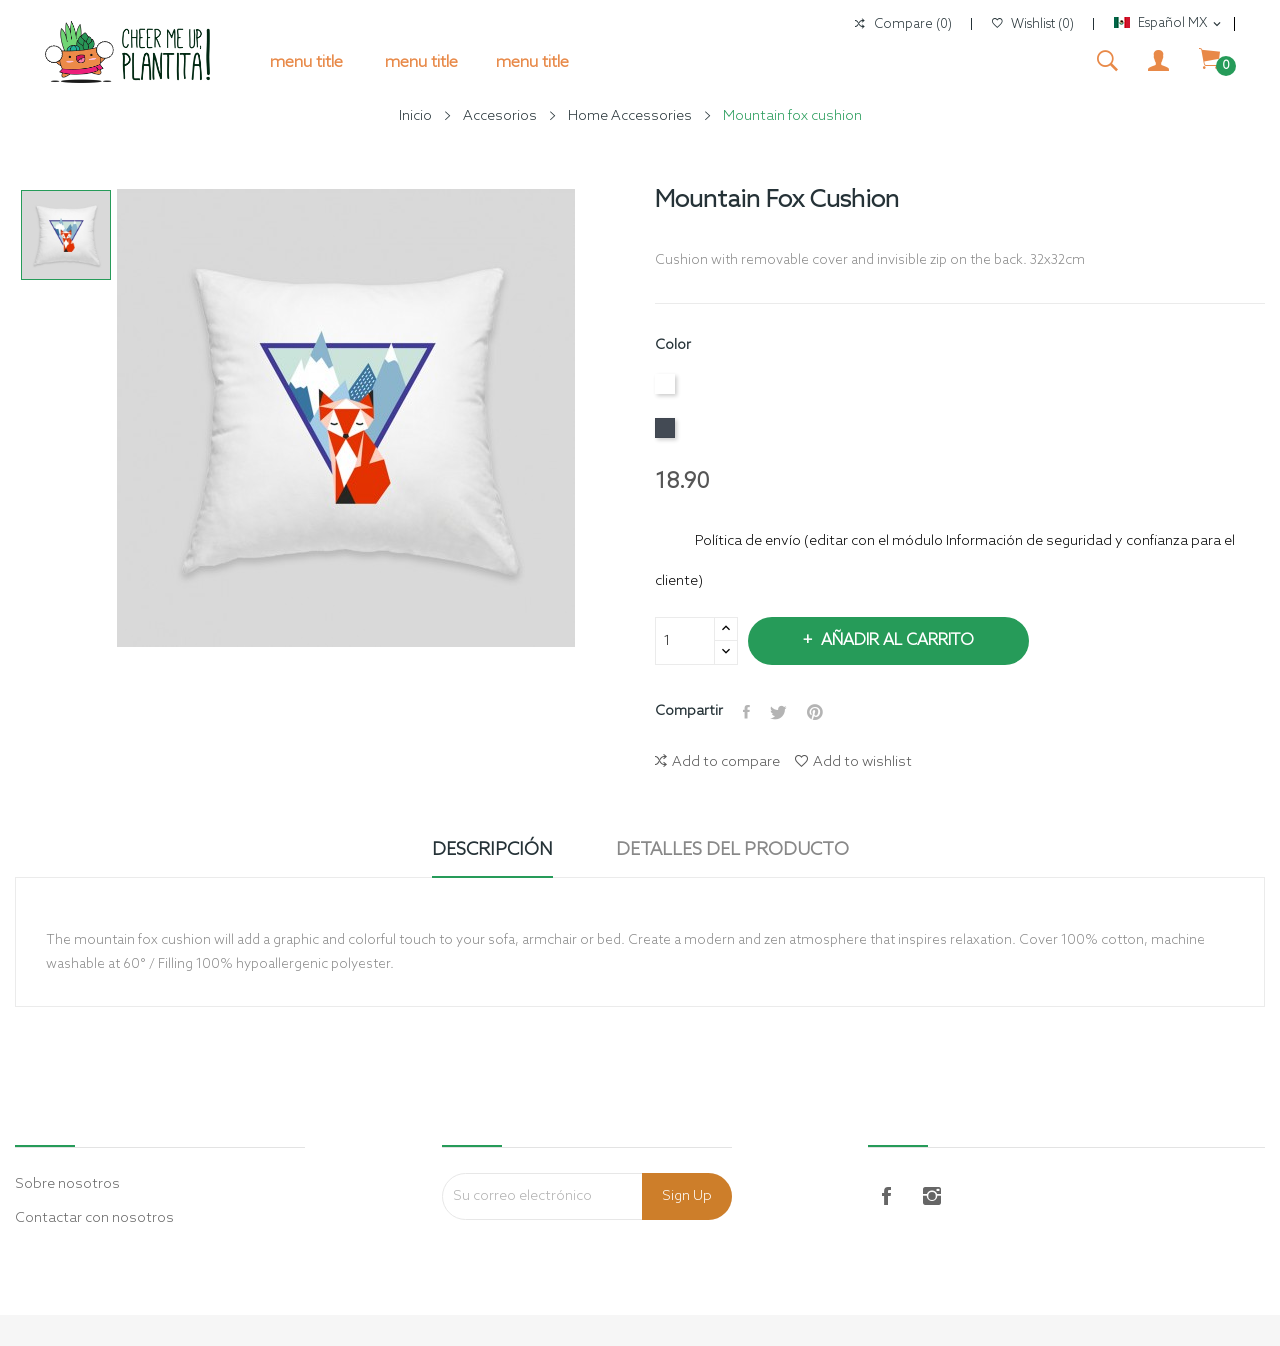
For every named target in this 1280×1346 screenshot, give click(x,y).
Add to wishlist (853, 762)
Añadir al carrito (895, 640)
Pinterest (815, 712)
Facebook (886, 1196)
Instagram (932, 1196)
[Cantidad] (685, 641)
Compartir (746, 712)
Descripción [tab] (492, 850)
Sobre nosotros (67, 1184)
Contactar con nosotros (94, 1218)
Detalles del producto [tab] (732, 850)
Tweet (778, 712)
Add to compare (717, 762)
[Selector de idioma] (1169, 24)
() (1033, 24)
